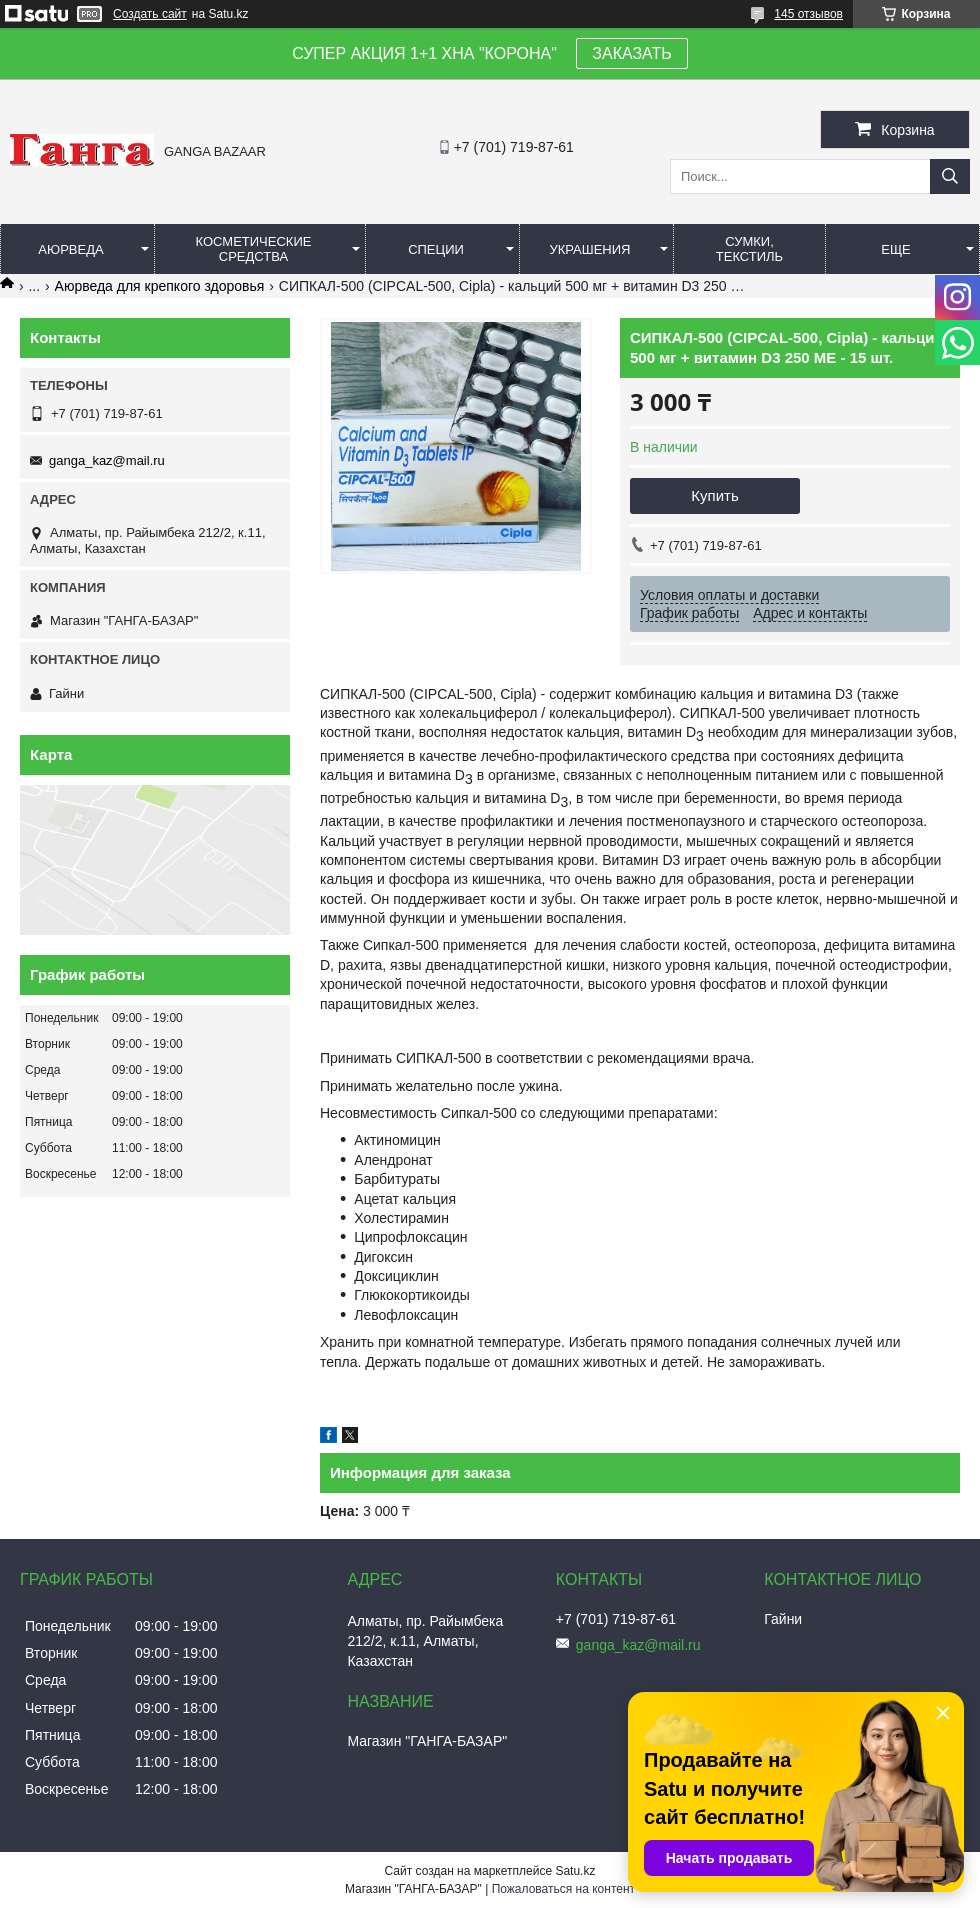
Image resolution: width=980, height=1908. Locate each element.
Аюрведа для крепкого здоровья (160, 286)
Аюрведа (70, 249)
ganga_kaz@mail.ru (107, 460)
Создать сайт (150, 14)
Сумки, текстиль (749, 249)
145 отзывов (808, 14)
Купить (714, 495)
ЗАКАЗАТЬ (632, 53)
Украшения (589, 249)
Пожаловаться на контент (563, 1889)
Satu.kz (575, 1871)
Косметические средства (254, 249)
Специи (436, 249)
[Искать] (950, 176)
